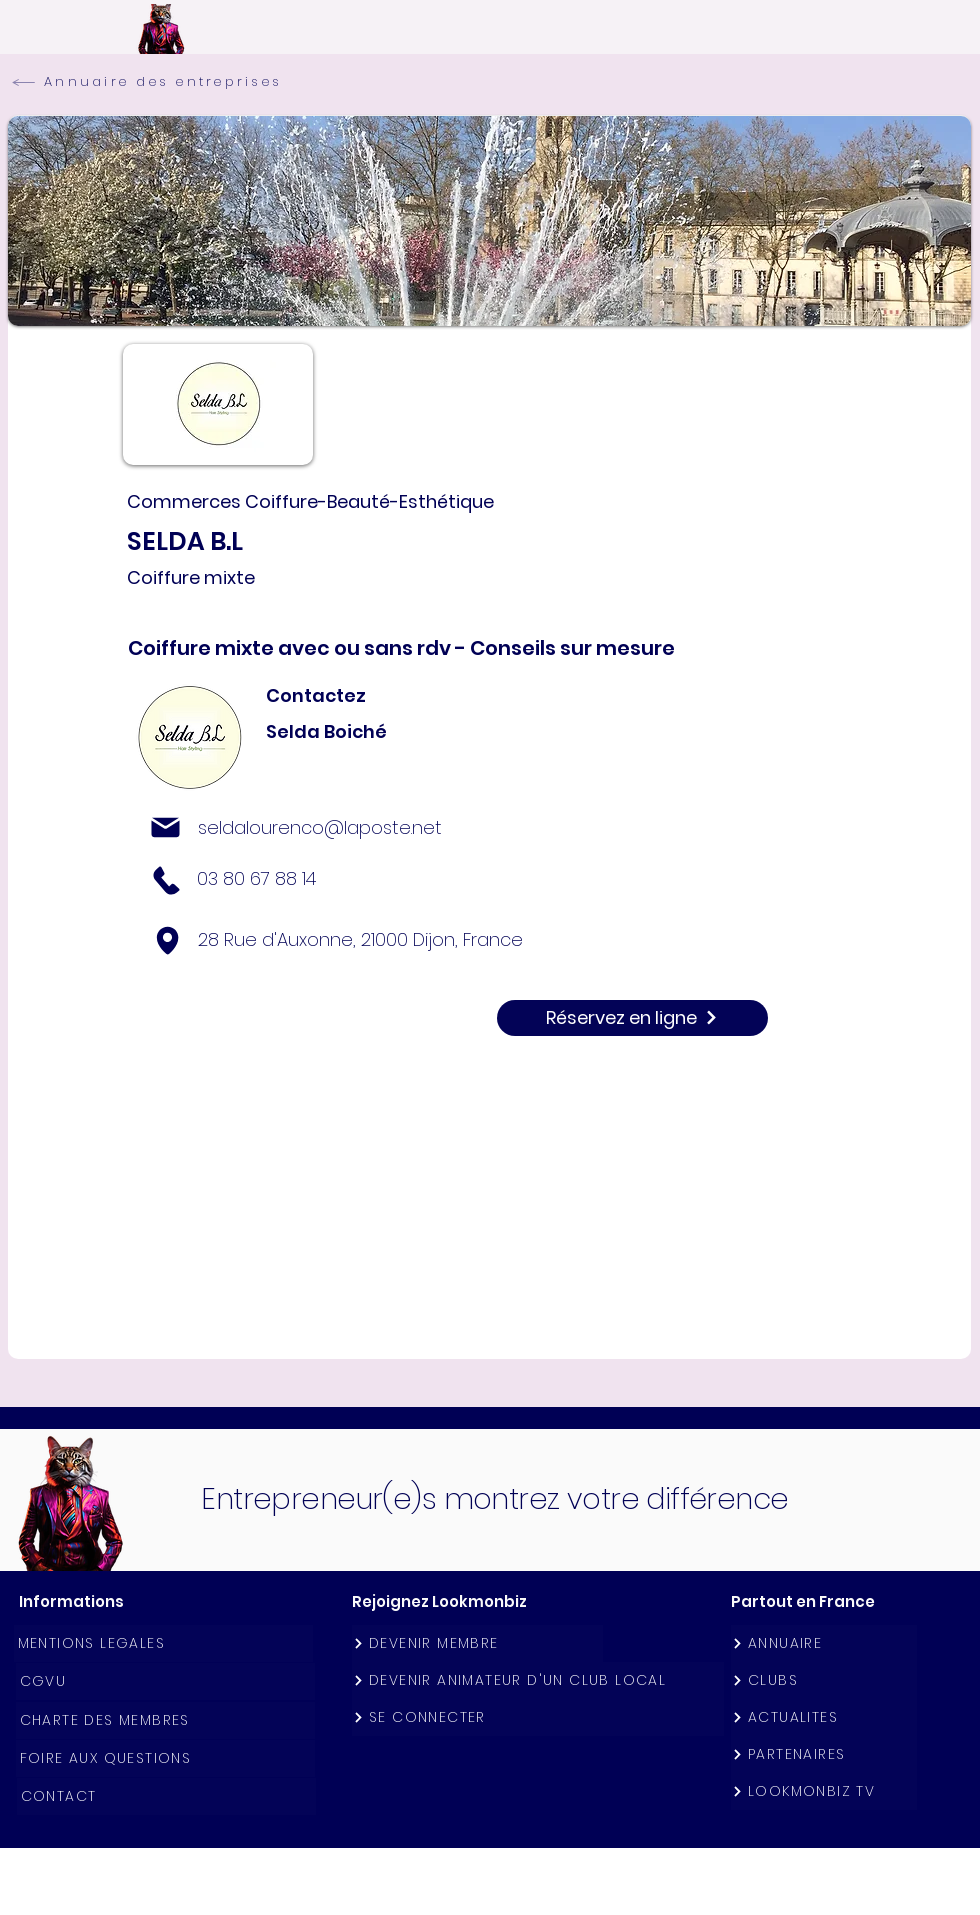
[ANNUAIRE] (824, 1643)
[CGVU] (165, 1681)
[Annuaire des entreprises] (162, 82)
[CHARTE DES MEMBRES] (165, 1720)
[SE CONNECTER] (538, 1717)
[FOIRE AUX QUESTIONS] (165, 1758)
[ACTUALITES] (824, 1717)
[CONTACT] (166, 1796)
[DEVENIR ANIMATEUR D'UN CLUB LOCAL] (538, 1680)
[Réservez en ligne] (632, 1018)
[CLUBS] (824, 1680)
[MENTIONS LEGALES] (163, 1643)
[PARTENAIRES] (824, 1754)
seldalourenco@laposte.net (320, 827)
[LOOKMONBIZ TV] (824, 1791)
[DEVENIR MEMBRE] (477, 1643)
